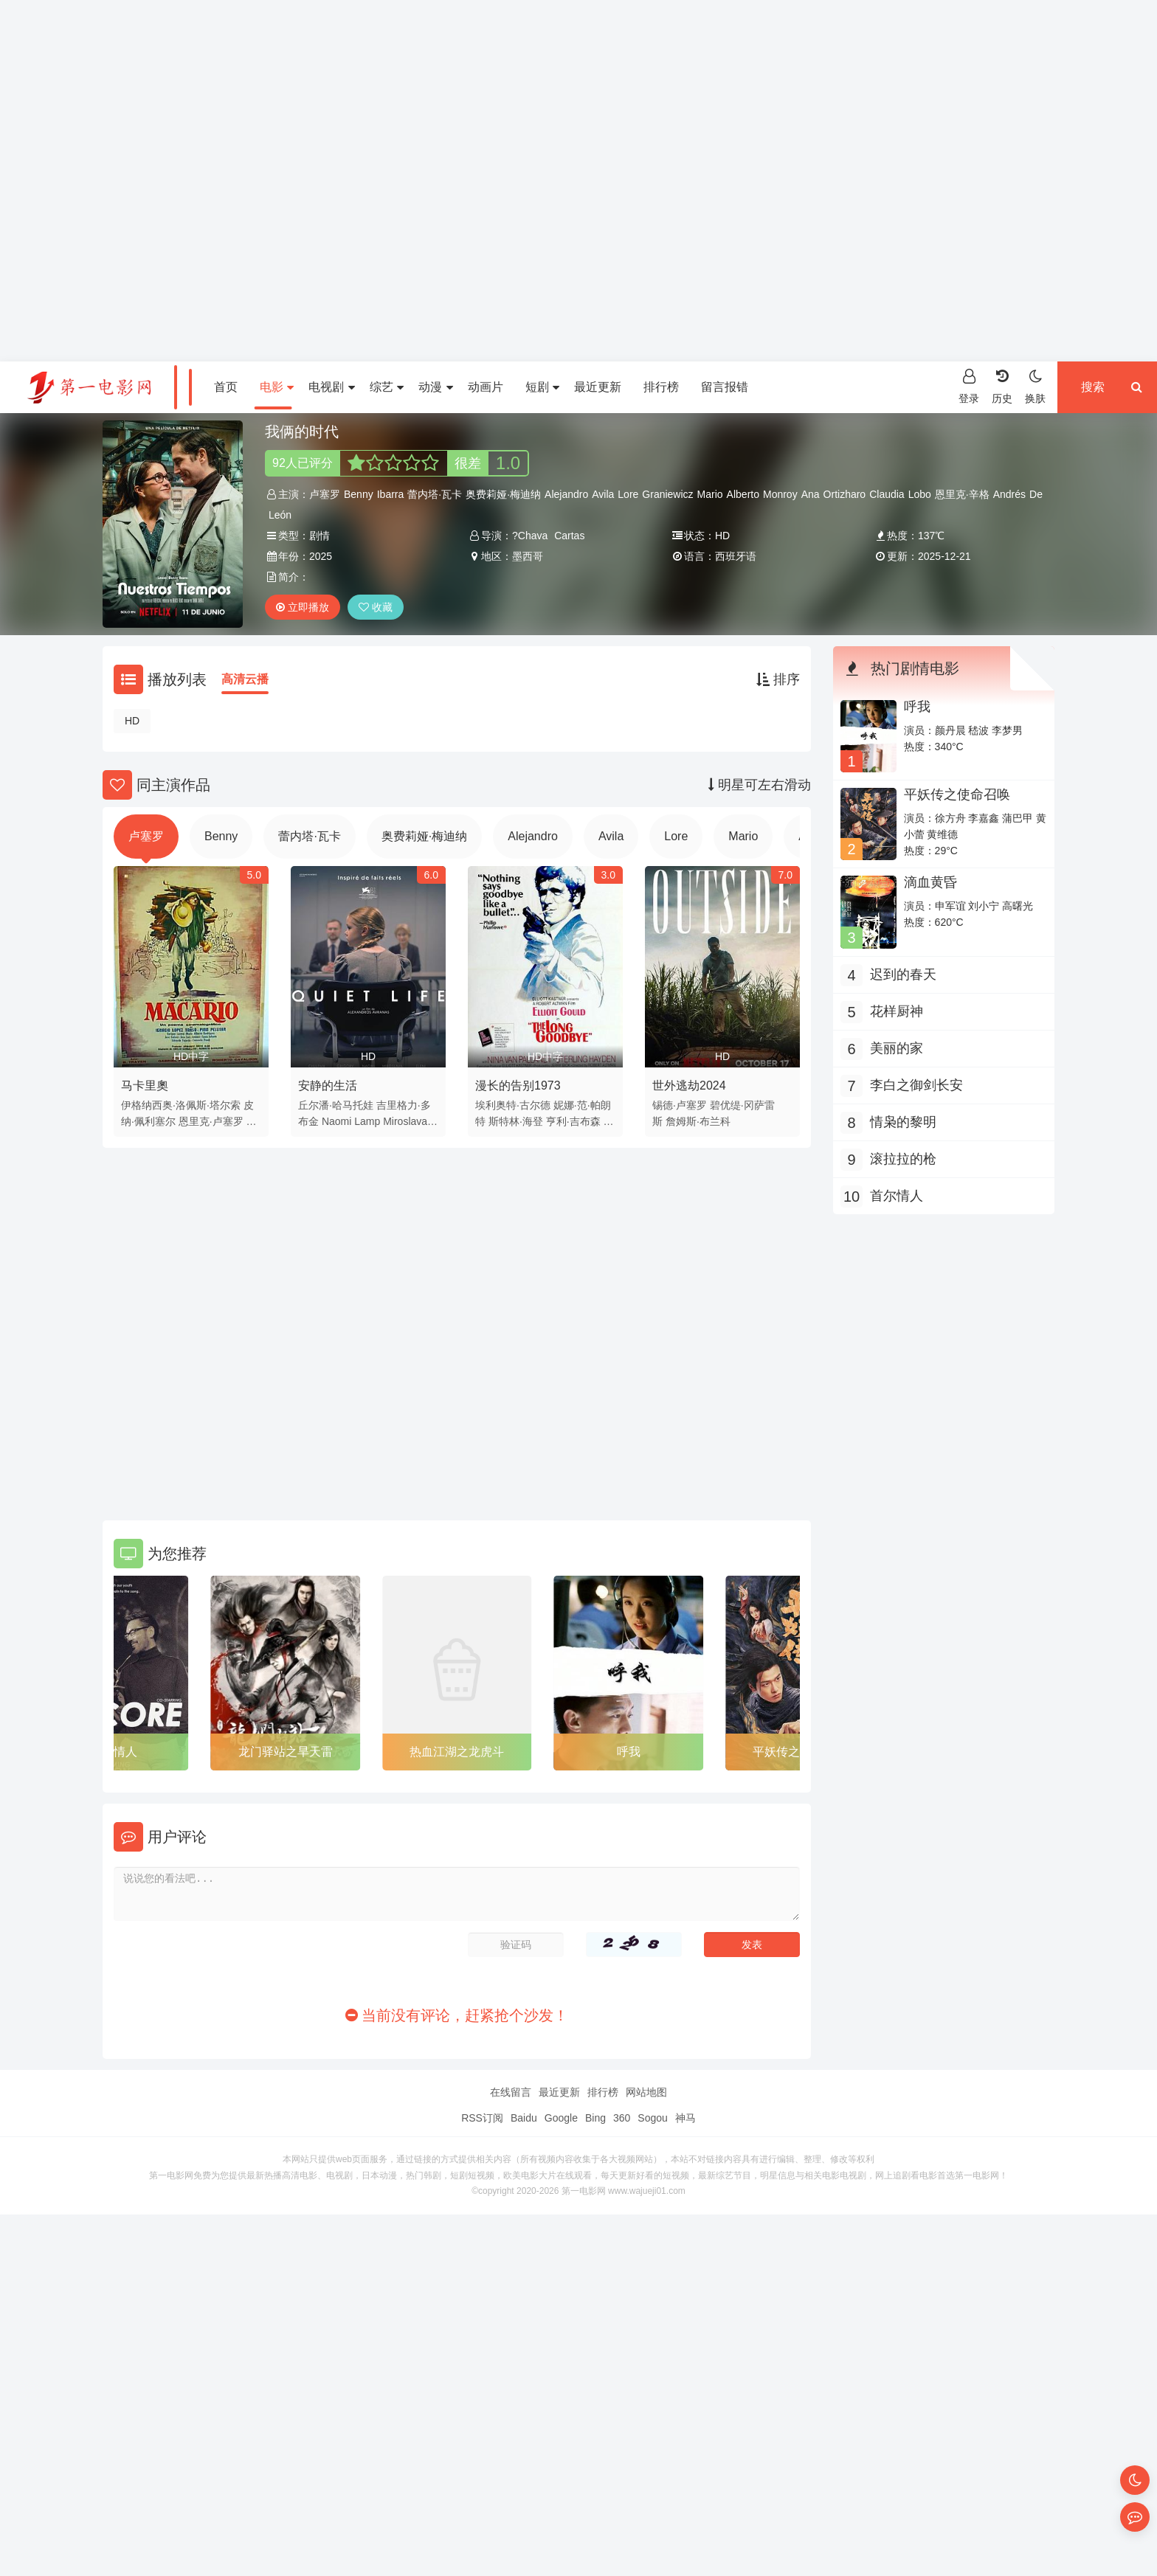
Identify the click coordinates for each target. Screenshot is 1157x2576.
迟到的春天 (903, 974)
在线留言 (510, 2092)
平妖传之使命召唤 (957, 794)
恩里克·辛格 (962, 494)
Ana (810, 494)
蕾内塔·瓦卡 (434, 494)
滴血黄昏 (930, 882)
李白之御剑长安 (916, 1085)
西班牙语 (735, 556)
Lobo (919, 494)
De (1036, 494)
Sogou (652, 2118)
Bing (595, 2118)
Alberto (743, 494)
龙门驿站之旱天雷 (285, 1751)
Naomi (336, 1121)
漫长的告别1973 (518, 1085)
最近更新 (597, 387)
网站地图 (646, 2092)
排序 (778, 679)
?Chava (530, 535)
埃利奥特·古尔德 (512, 1105)
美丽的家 (896, 1048)
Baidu (524, 2118)
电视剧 (331, 387)
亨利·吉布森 (573, 1121)
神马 (685, 2118)
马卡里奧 (144, 1085)
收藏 (376, 607)
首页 (226, 387)
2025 (320, 556)
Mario (710, 494)
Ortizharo (844, 494)
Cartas (569, 535)
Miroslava (405, 1121)
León (280, 515)
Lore (628, 494)
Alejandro (566, 494)
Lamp (367, 1121)
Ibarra (390, 494)
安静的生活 (327, 1085)
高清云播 (245, 679)
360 (621, 2118)
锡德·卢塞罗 (679, 1105)
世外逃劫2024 (689, 1085)
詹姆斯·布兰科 (698, 1121)
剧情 (319, 535)
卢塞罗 (324, 494)
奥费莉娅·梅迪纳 (503, 494)
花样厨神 (896, 1011)
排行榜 (661, 387)
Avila (603, 494)
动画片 (485, 387)
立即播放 (302, 607)
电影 (277, 387)
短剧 (542, 387)
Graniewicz (667, 494)
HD (132, 721)
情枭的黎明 (903, 1122)
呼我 (628, 1751)
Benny (358, 494)
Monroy (780, 494)
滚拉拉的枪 (903, 1159)
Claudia (886, 494)
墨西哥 (527, 556)
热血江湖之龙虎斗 (457, 1751)
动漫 (435, 387)
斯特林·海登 (515, 1121)
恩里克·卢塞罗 (211, 1121)
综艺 (387, 387)
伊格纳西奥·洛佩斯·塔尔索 (181, 1105)
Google (561, 2118)
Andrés (1009, 494)
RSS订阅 (482, 2118)
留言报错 (724, 387)
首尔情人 (113, 1751)
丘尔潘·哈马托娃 (335, 1105)
